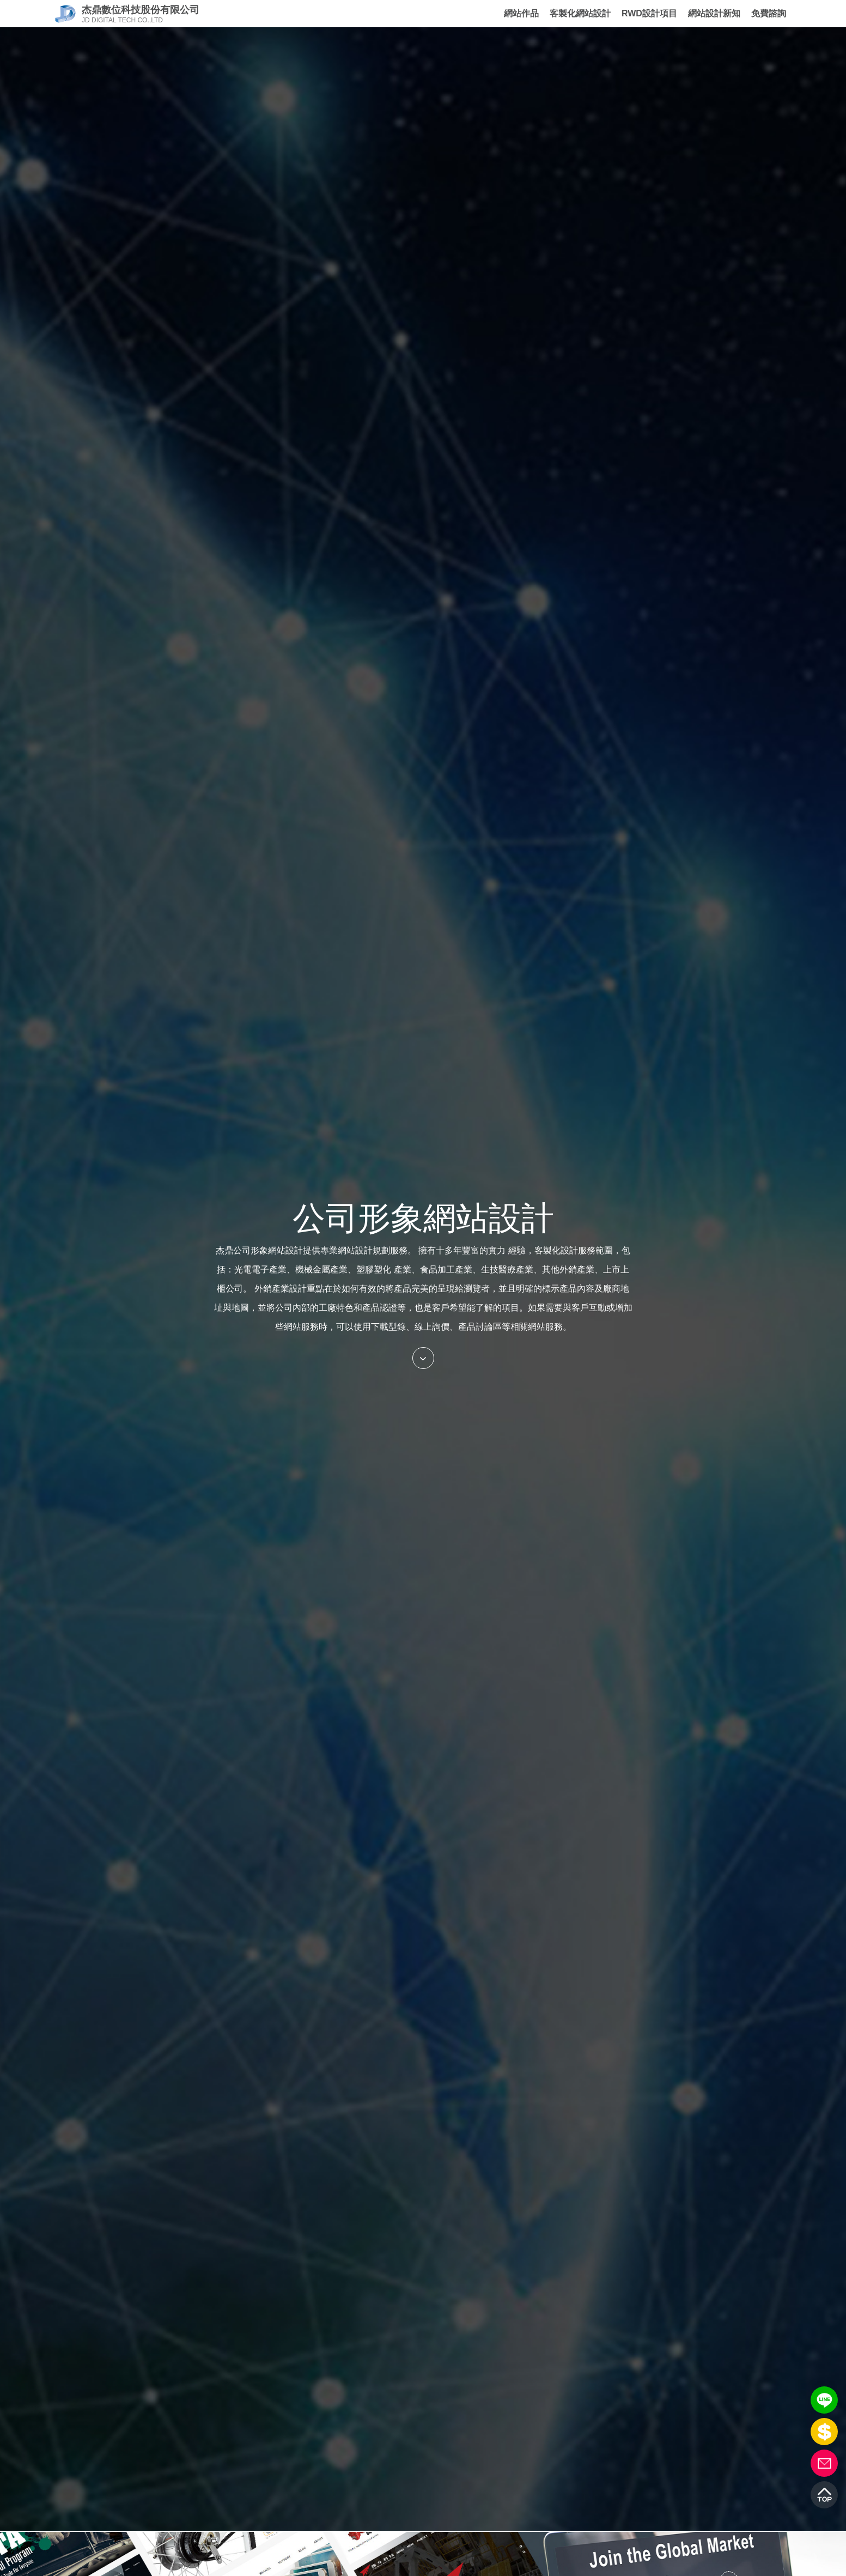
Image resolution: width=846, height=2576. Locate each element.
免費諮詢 (769, 13)
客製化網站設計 (580, 13)
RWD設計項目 (649, 13)
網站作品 (521, 13)
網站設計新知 (714, 13)
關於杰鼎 (475, 13)
